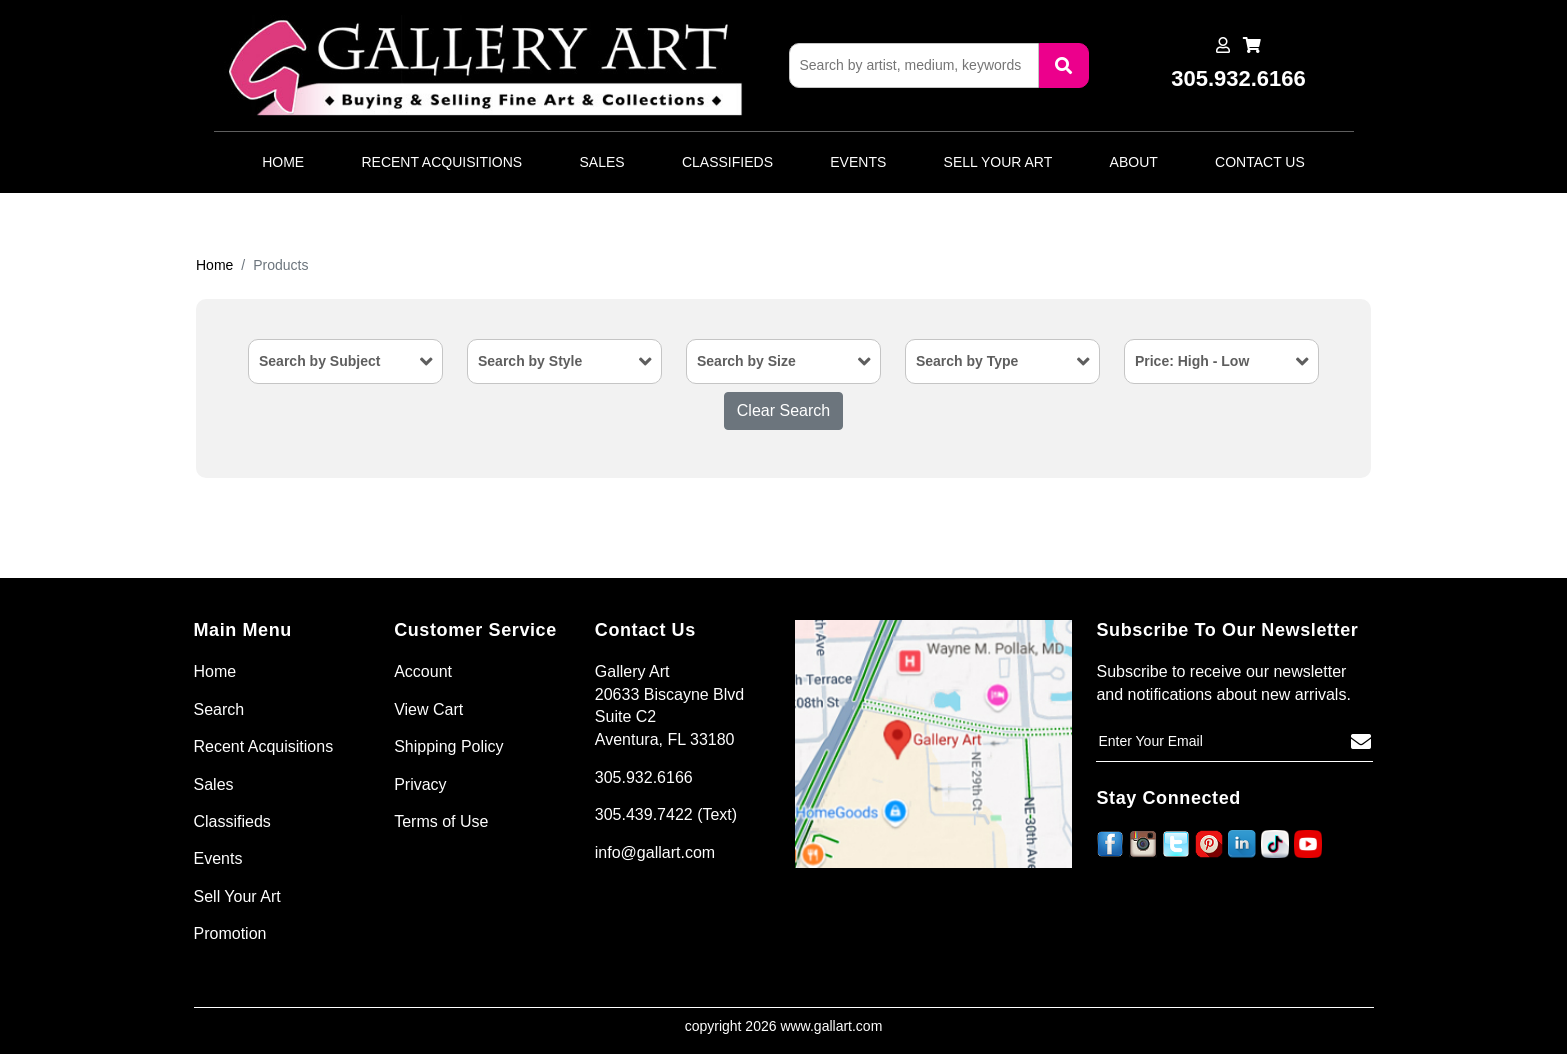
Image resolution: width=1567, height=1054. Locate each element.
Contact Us (1260, 162)
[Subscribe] (1361, 742)
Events (858, 162)
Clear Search (783, 410)
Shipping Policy (448, 746)
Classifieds (727, 162)
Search (219, 709)
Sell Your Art (998, 162)
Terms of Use (441, 821)
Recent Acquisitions (441, 162)
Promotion (230, 933)
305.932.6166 (644, 777)
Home (283, 162)
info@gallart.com (655, 852)
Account (423, 671)
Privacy (420, 784)
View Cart (428, 709)
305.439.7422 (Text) (666, 814)
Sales (602, 162)
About (1134, 162)
